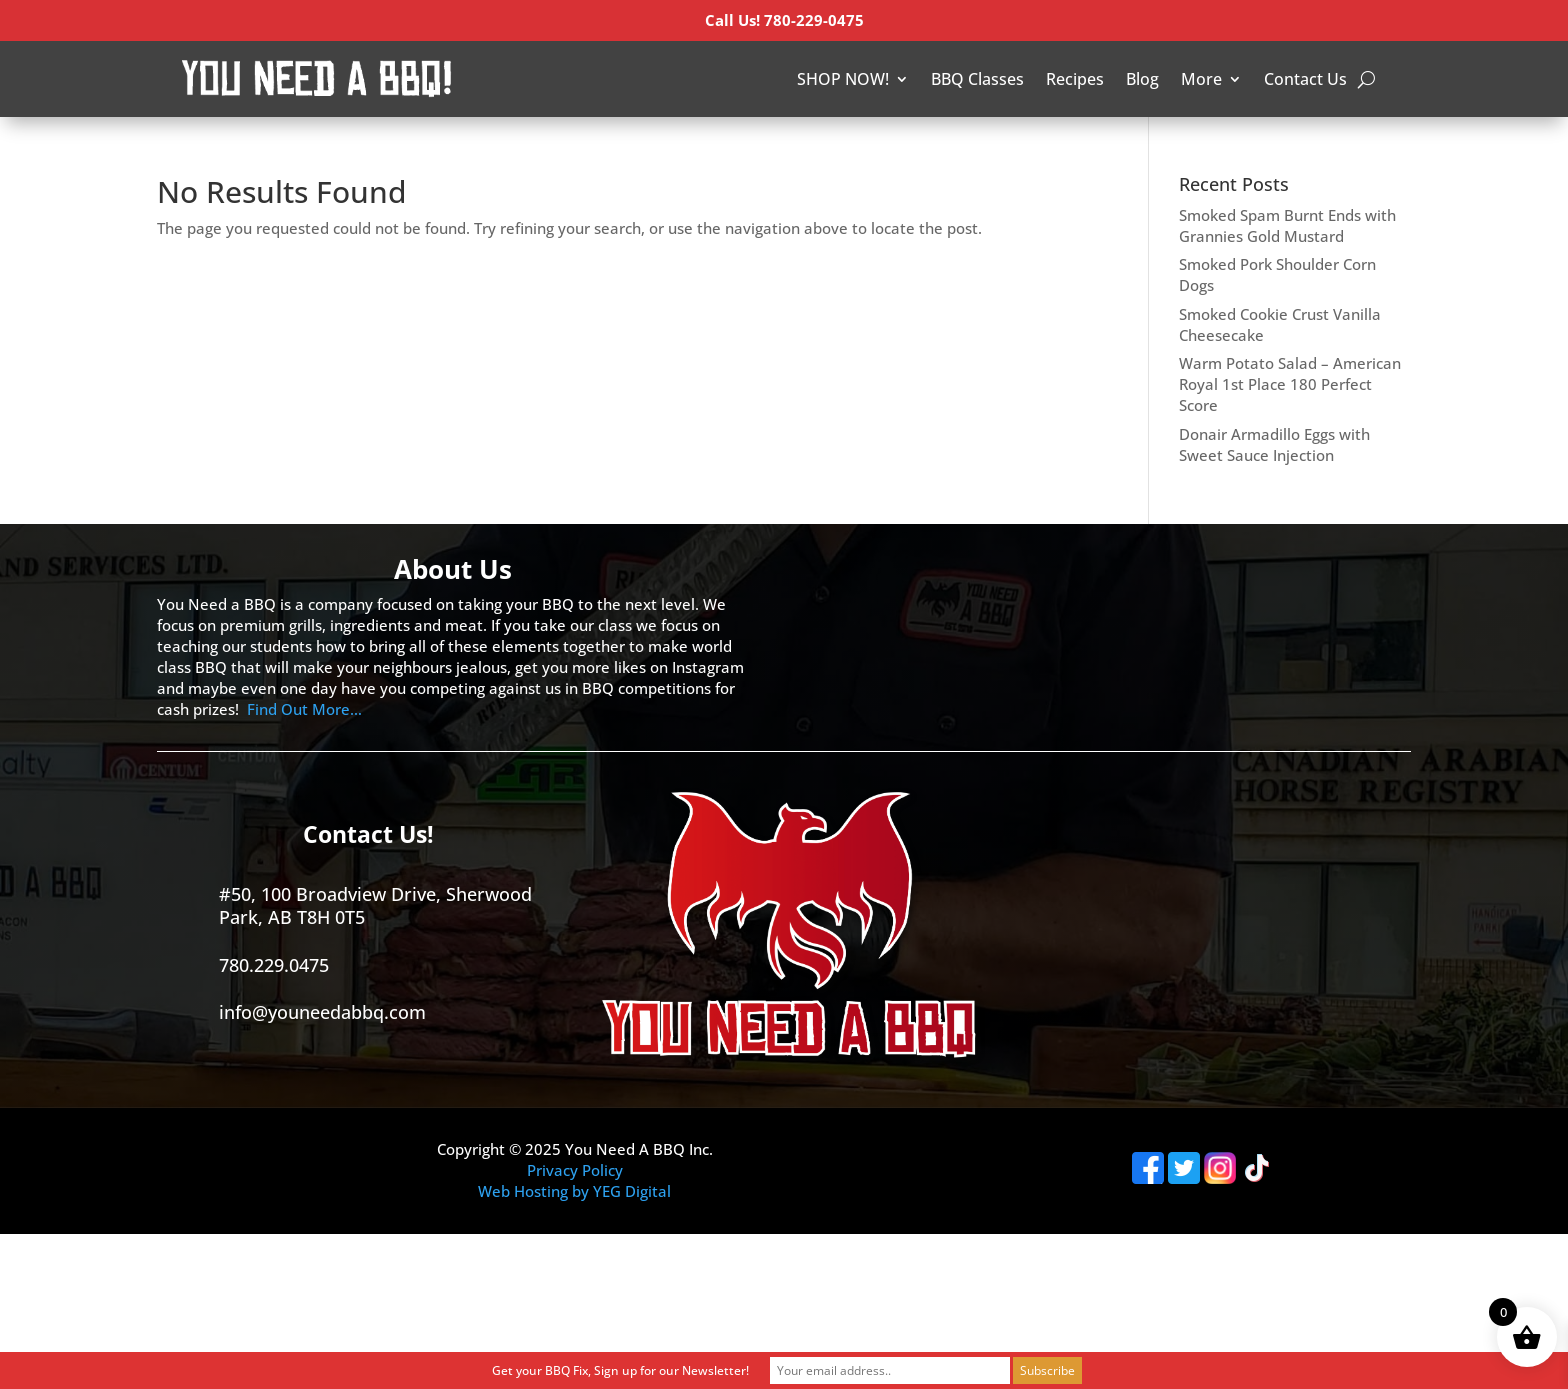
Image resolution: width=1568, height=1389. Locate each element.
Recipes (1075, 79)
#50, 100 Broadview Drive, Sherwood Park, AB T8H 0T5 (375, 905)
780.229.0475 (274, 965)
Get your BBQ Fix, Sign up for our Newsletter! (620, 1370)
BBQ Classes (977, 79)
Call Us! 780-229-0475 (784, 20)
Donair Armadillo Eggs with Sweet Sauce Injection (1274, 444)
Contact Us (1305, 79)
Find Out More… (304, 709)
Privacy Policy (575, 1170)
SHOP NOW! (843, 79)
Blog (1142, 79)
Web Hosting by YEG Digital (574, 1191)
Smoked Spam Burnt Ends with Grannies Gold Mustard (1287, 225)
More (1201, 79)
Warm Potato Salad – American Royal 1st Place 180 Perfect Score (1290, 384)
